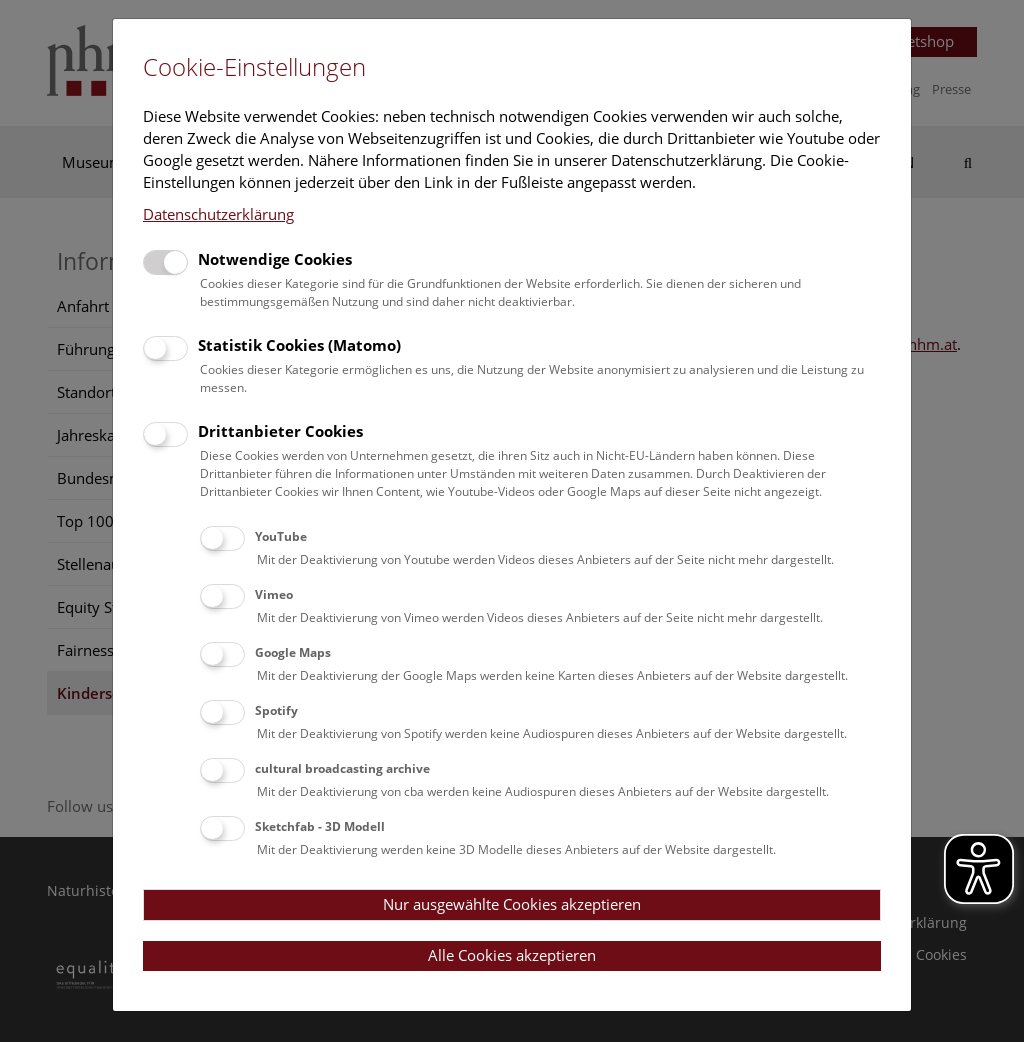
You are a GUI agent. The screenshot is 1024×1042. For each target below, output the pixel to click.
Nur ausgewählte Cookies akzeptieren (512, 904)
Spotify (276, 710)
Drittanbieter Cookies (280, 431)
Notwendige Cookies (275, 259)
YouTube (281, 536)
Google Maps (293, 652)
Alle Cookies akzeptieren (512, 955)
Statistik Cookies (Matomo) (299, 345)
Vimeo (274, 594)
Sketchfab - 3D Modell (320, 826)
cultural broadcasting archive (342, 768)
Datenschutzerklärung (218, 214)
